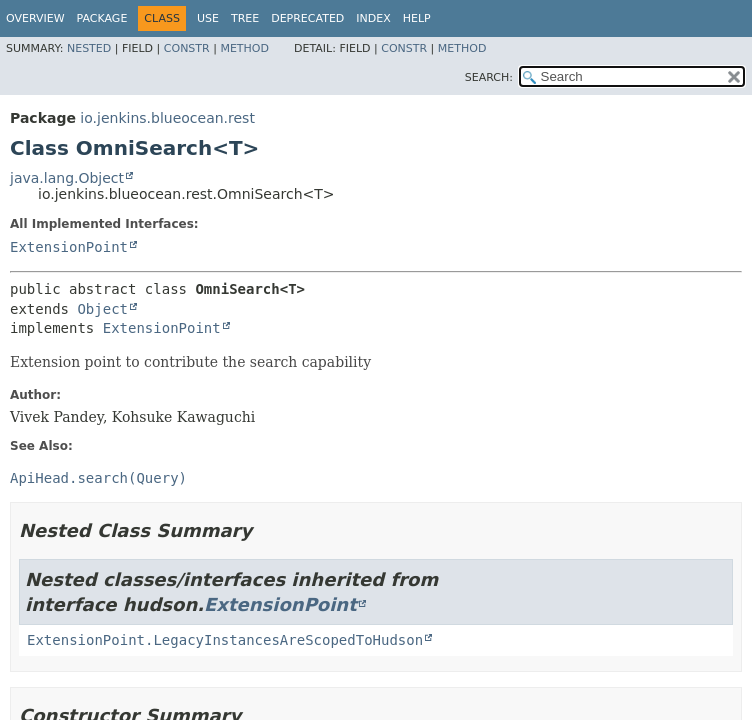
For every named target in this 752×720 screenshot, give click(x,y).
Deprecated (307, 18)
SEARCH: (489, 77)
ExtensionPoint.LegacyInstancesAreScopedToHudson (225, 640)
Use (208, 18)
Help (417, 18)
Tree (245, 18)
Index (373, 18)
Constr (187, 48)
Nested (89, 48)
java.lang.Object (67, 178)
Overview (35, 18)
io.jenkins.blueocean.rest (167, 118)
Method (244, 48)
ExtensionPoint (69, 247)
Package (102, 18)
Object (102, 309)
